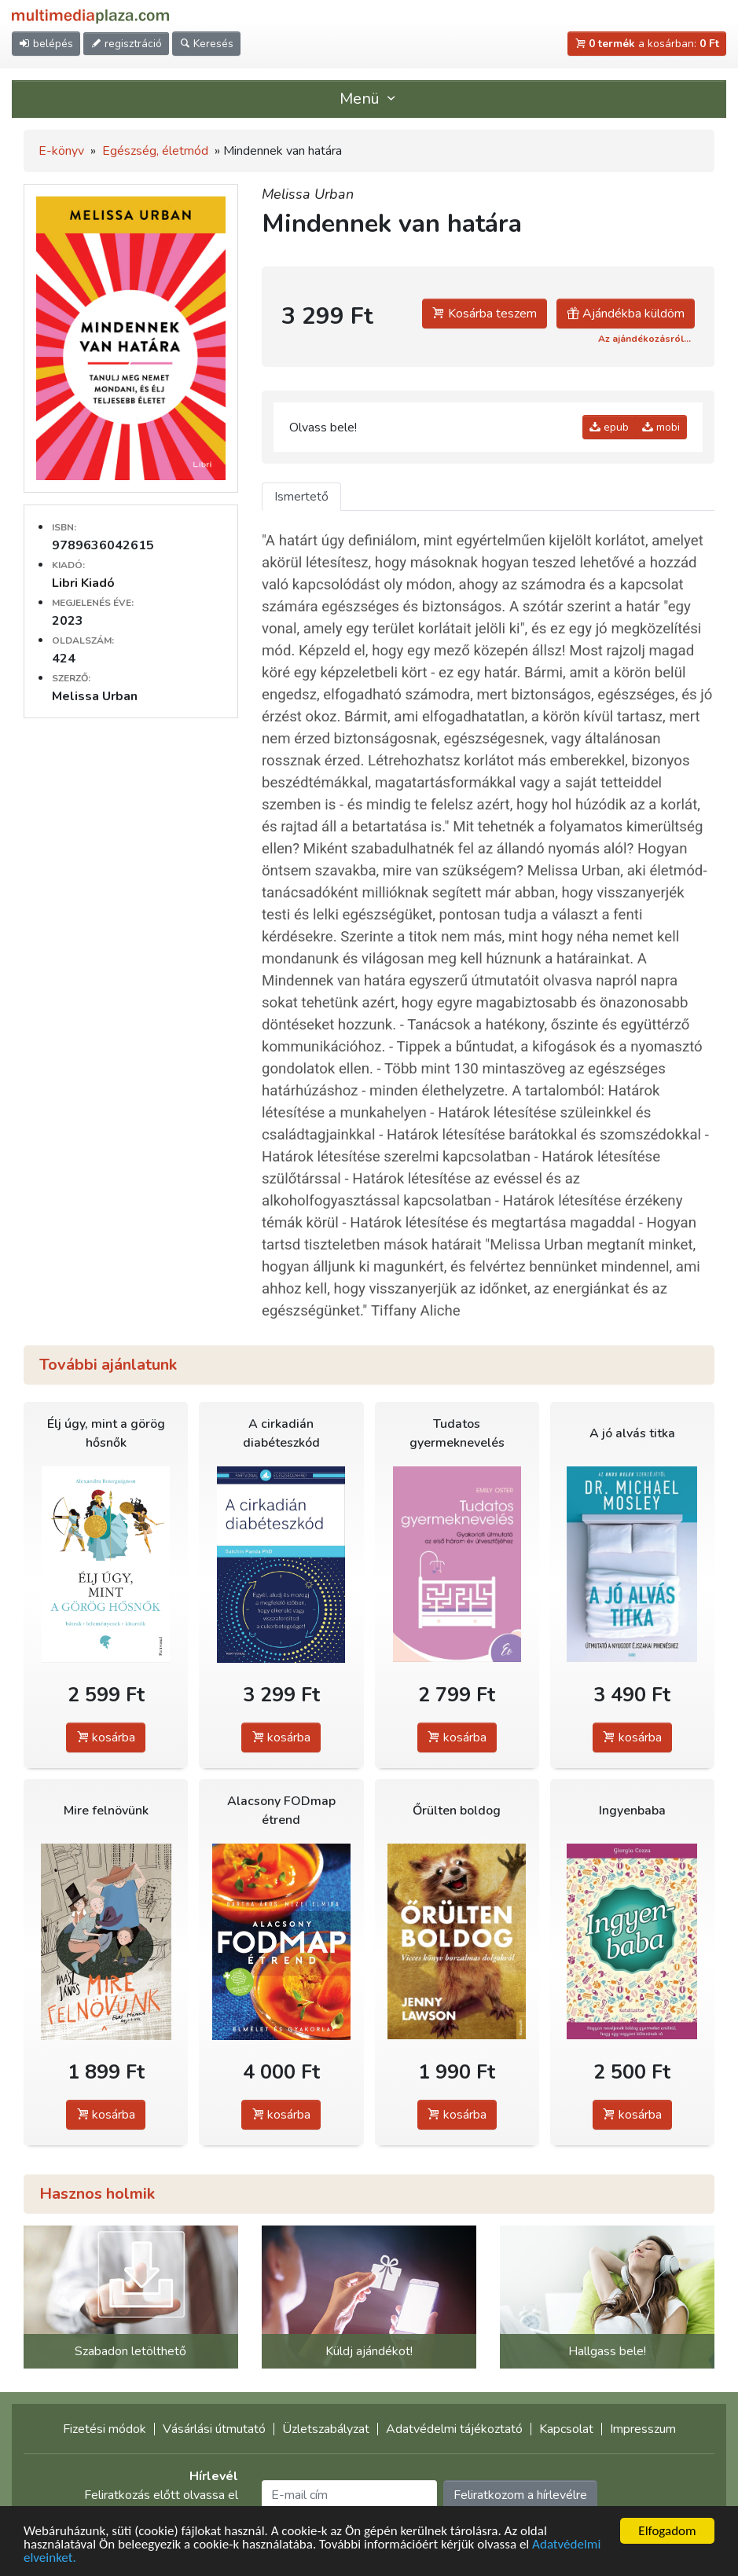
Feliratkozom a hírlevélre (520, 2495)
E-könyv (61, 151)
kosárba (105, 1737)
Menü (369, 98)
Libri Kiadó (83, 583)
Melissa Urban (308, 194)
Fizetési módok (104, 2429)
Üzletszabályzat (325, 2429)
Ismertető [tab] (301, 496)
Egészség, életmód (155, 151)
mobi (661, 427)
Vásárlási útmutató (214, 2429)
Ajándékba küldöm (626, 313)
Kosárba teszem (484, 313)
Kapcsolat (566, 2429)
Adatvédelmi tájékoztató (454, 2429)
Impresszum (643, 2429)
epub (609, 427)
